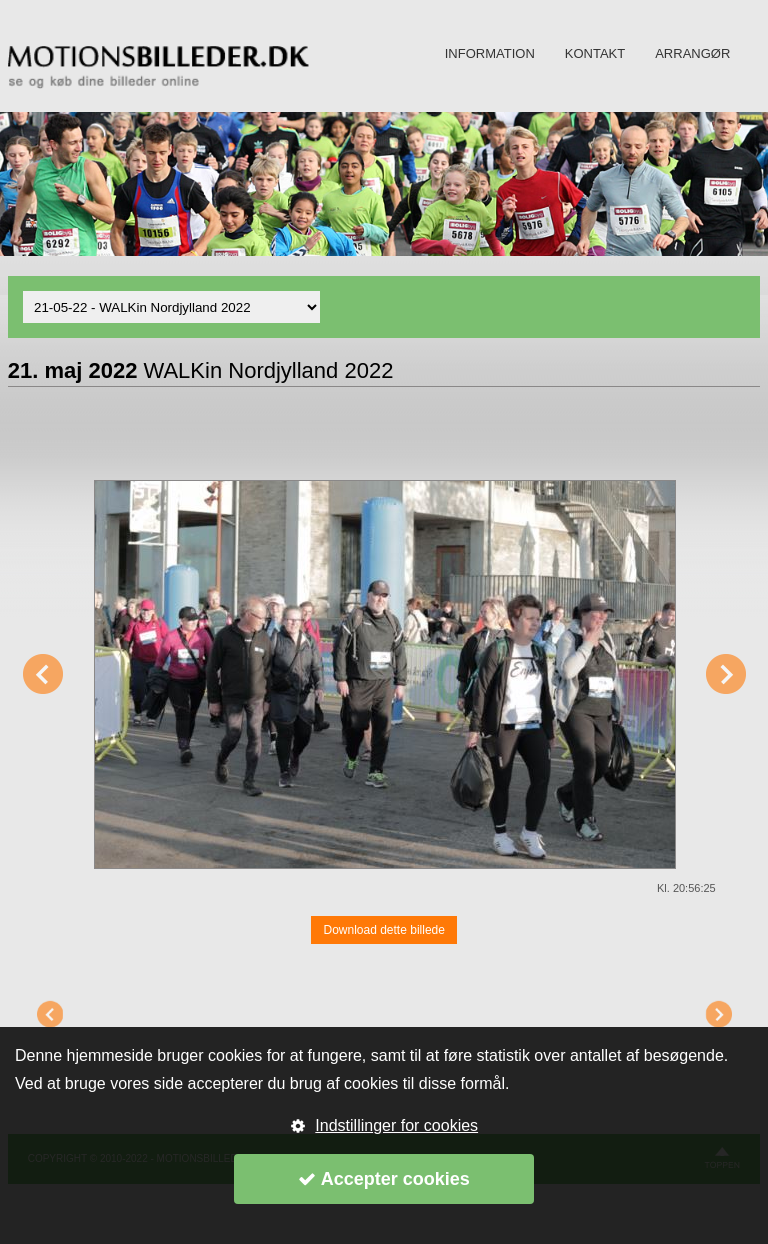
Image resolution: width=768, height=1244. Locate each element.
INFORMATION (490, 53)
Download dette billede (383, 930)
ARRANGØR (692, 53)
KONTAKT (595, 53)
